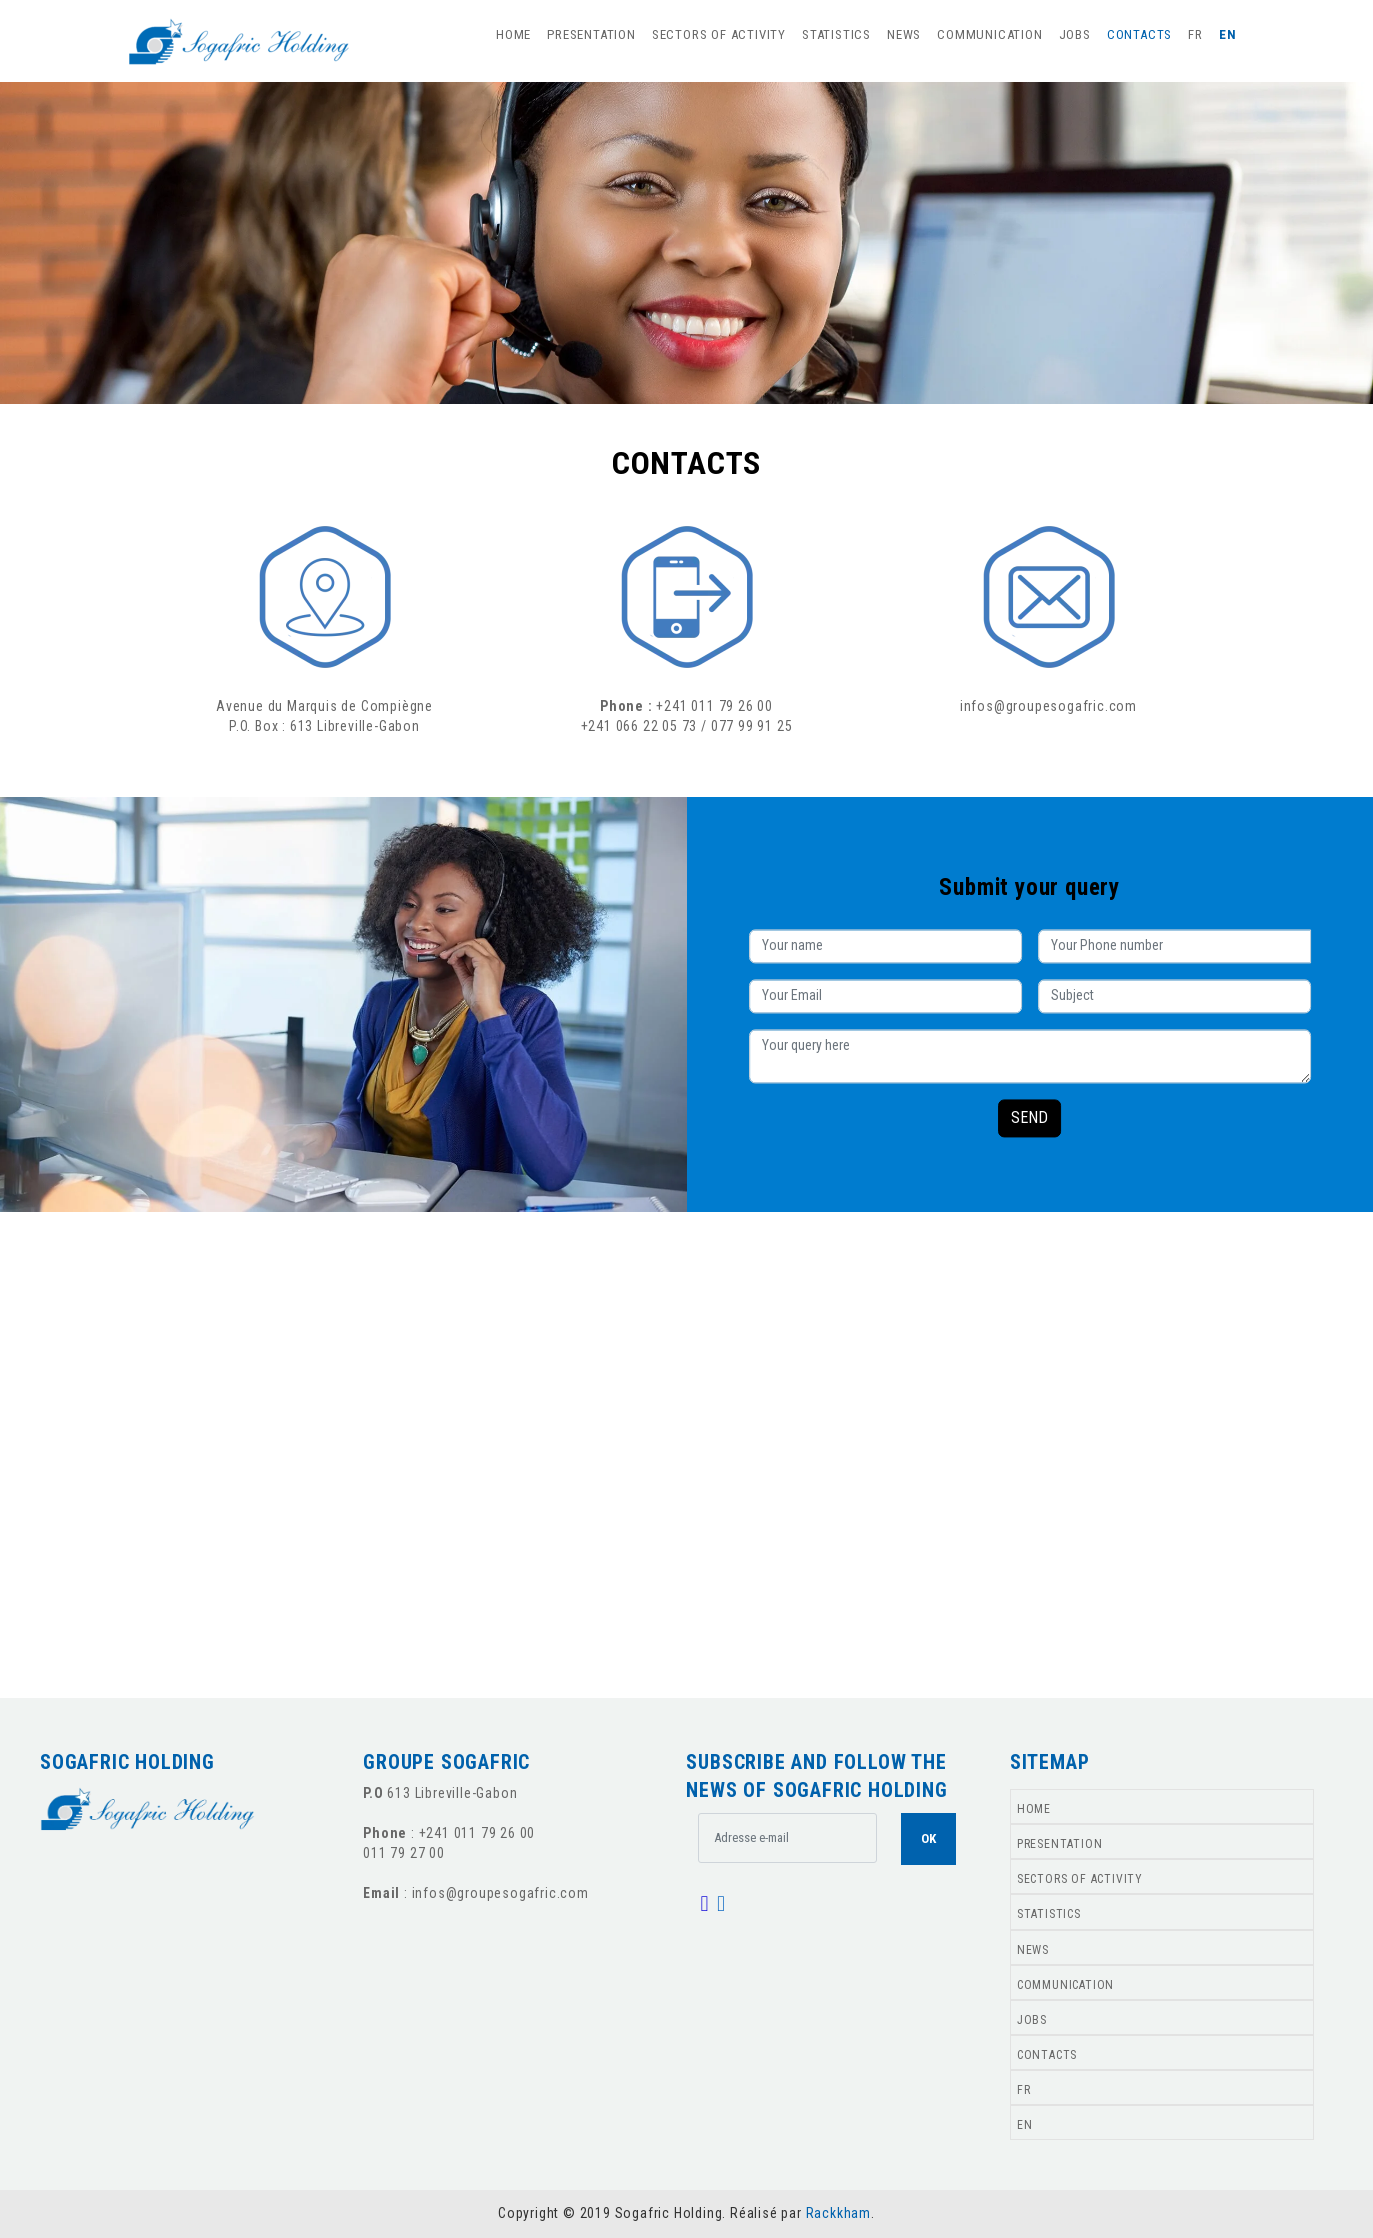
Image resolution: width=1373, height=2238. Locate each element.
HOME (513, 34)
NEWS (904, 34)
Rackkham (838, 2213)
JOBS (1075, 34)
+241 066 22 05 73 (639, 726)
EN (1228, 34)
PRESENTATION (591, 34)
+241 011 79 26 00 (714, 706)
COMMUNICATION (989, 34)
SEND (1029, 1117)
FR (1195, 34)
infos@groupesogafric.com (1048, 706)
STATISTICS (836, 34)
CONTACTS (1139, 34)
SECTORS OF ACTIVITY (719, 34)
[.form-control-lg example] (787, 1838)
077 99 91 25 (752, 726)
